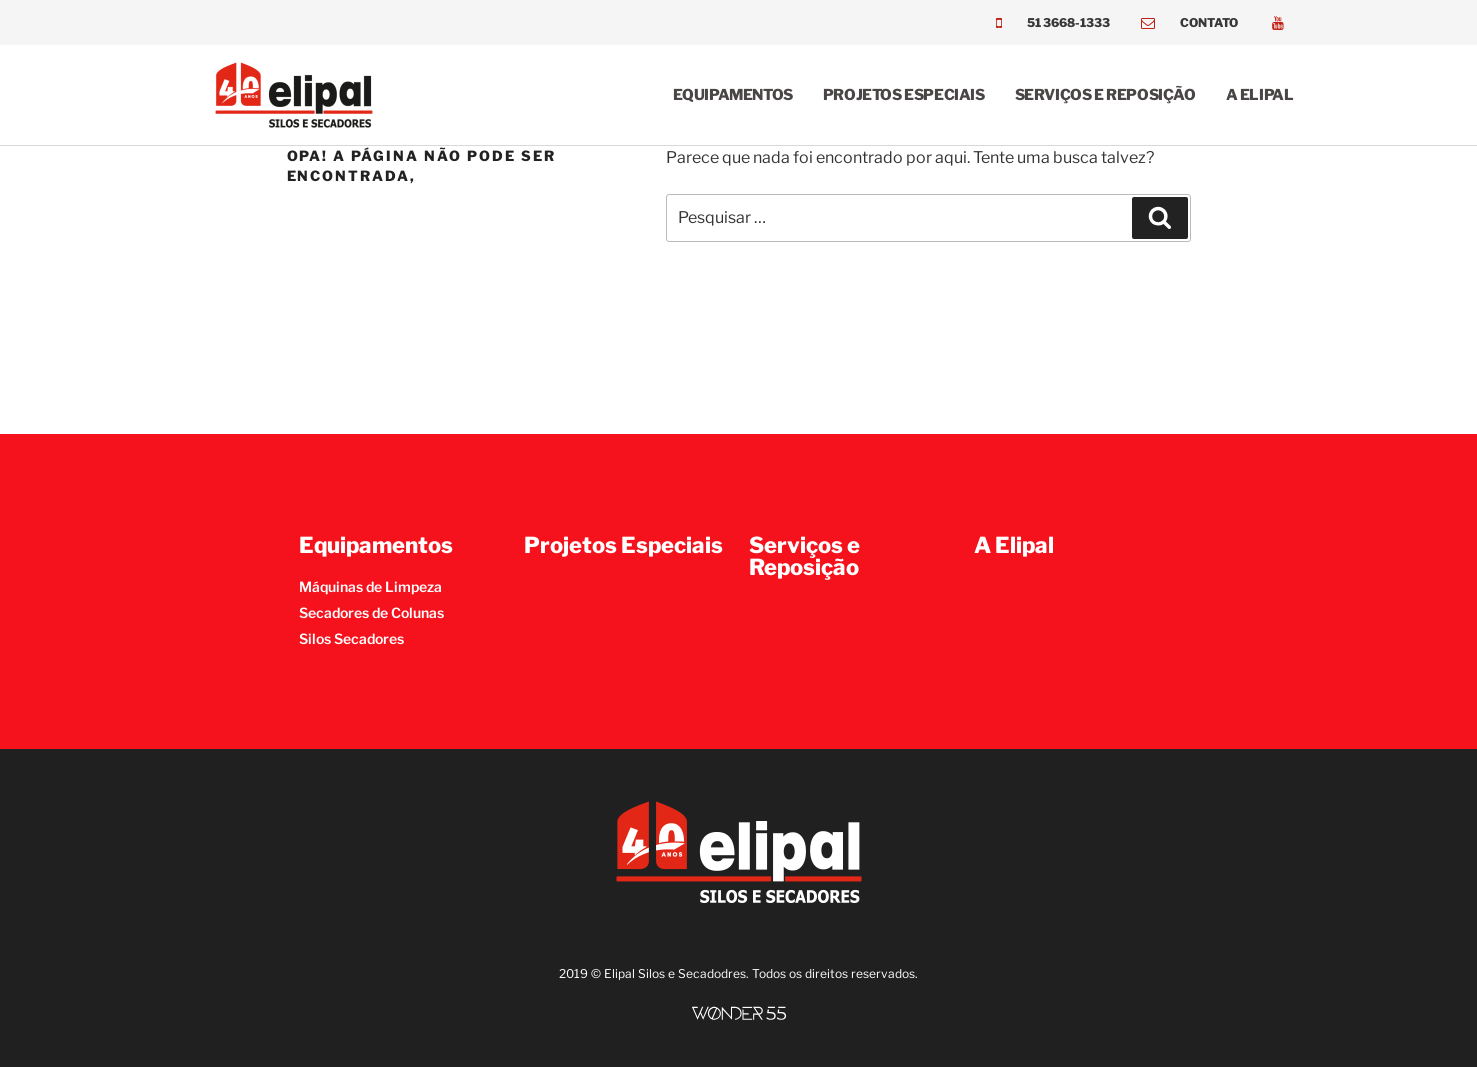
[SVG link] (739, 1013)
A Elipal (1260, 95)
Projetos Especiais (904, 95)
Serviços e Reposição (1105, 95)
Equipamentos (733, 95)
